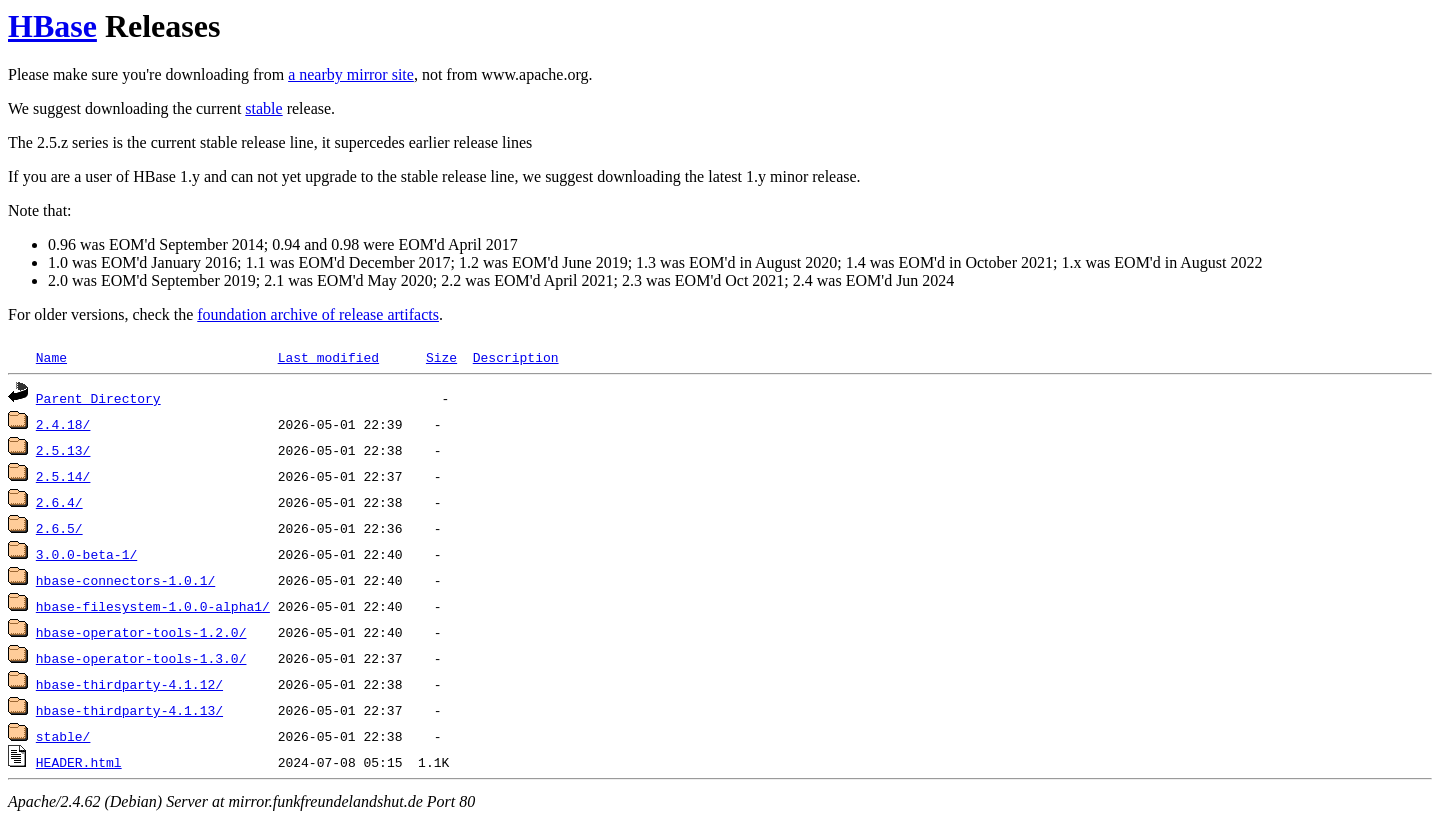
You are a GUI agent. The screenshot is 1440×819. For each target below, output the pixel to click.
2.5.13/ (63, 450)
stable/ (63, 736)
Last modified (328, 357)
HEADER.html (79, 762)
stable (263, 108)
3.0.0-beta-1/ (86, 554)
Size (441, 357)
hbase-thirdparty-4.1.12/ (129, 684)
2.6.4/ (59, 502)
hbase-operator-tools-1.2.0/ (141, 632)
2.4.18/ (63, 424)
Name (51, 357)
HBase (52, 26)
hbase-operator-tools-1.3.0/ (141, 658)
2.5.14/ (63, 476)
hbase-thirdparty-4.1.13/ (129, 710)
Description (516, 357)
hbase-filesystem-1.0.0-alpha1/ (153, 606)
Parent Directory (98, 398)
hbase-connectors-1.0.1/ (125, 580)
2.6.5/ (59, 528)
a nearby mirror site (351, 74)
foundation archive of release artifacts (318, 314)
